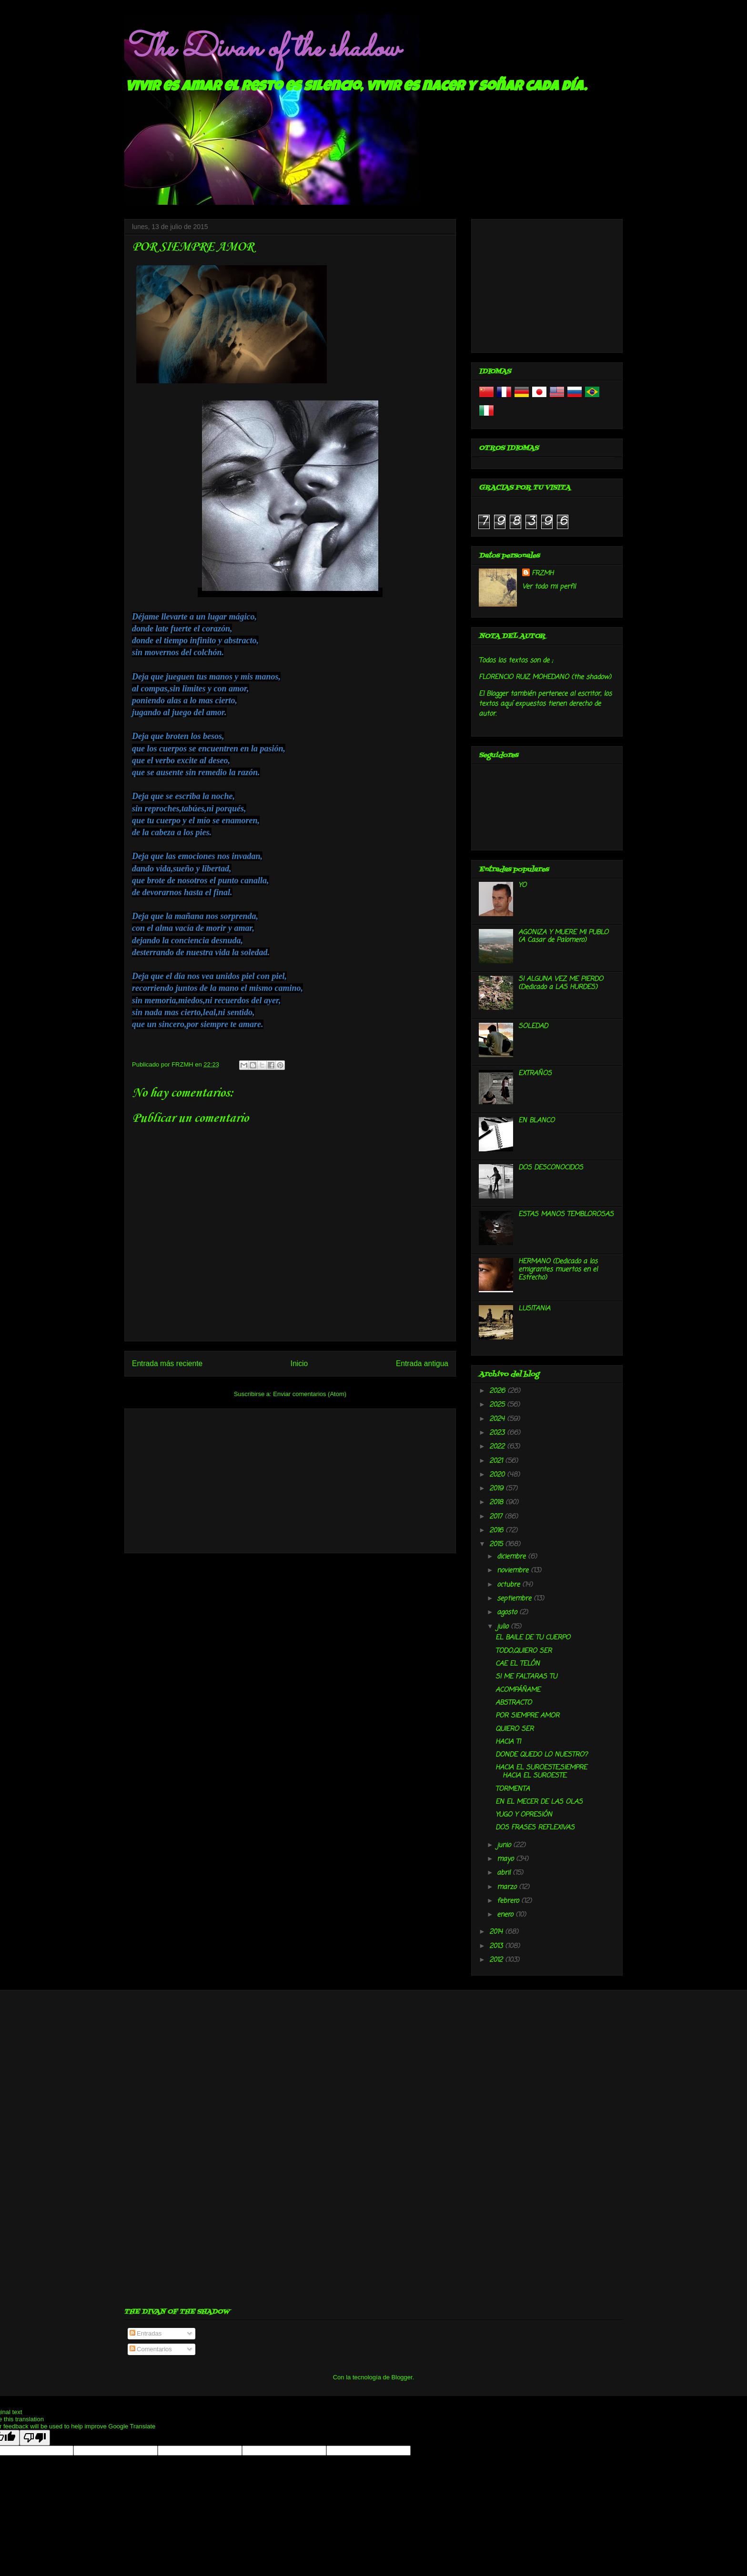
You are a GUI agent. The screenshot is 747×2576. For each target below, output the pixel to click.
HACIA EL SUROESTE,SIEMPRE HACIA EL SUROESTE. (541, 1772)
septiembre (515, 1599)
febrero (509, 1901)
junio (505, 1845)
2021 (497, 1461)
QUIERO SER (514, 1729)
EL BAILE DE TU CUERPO (532, 1638)
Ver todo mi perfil (548, 587)
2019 (497, 1489)
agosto (508, 1612)
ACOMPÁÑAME (517, 1690)
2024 (498, 1419)
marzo (508, 1887)
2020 (498, 1475)
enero (506, 1915)
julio (504, 1627)
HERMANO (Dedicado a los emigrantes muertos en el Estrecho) (557, 1270)
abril (505, 1873)
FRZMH (543, 574)
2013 (497, 1946)
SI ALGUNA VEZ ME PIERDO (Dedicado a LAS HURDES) (560, 983)
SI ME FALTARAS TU (526, 1677)
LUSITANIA (534, 1309)
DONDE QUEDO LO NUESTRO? (541, 1755)
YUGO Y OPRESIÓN (523, 1815)
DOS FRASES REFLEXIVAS (535, 1828)
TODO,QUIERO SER (523, 1651)
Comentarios (151, 2349)
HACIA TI (508, 1742)
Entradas (146, 2333)
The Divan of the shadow (261, 49)
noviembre (514, 1571)
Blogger (402, 2377)
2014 (497, 1932)
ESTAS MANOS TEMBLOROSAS (566, 1214)
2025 (498, 1405)
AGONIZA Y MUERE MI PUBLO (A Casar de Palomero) (563, 937)
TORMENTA (512, 1789)
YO (522, 885)
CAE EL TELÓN (517, 1664)
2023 (498, 1433)
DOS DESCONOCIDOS (550, 1168)
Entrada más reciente (167, 1363)
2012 (497, 1960)
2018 (497, 1503)
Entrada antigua (422, 1363)
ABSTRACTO (513, 1703)
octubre (509, 1585)
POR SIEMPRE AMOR (527, 1716)
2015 (497, 1544)
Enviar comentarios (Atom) (309, 1394)
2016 (497, 1531)
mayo (506, 1859)
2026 (498, 1391)
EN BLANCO (536, 1121)
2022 (498, 1447)
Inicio (299, 1363)
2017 (497, 1517)
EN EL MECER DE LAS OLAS (539, 1802)
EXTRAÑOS (535, 1073)
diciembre (512, 1557)
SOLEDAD (533, 1026)
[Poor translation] (35, 2438)
